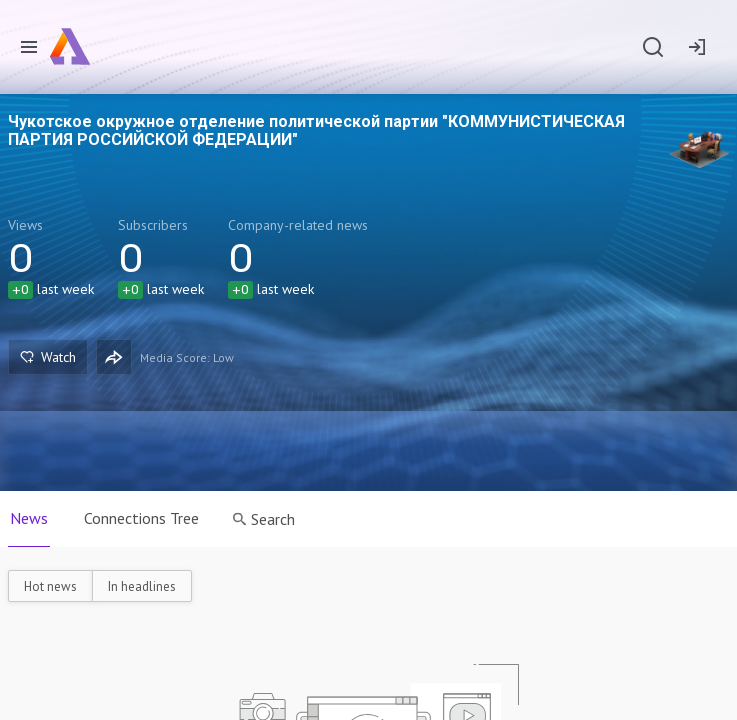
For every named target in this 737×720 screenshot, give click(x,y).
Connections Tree (141, 518)
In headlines (142, 586)
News (29, 518)
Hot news (50, 586)
